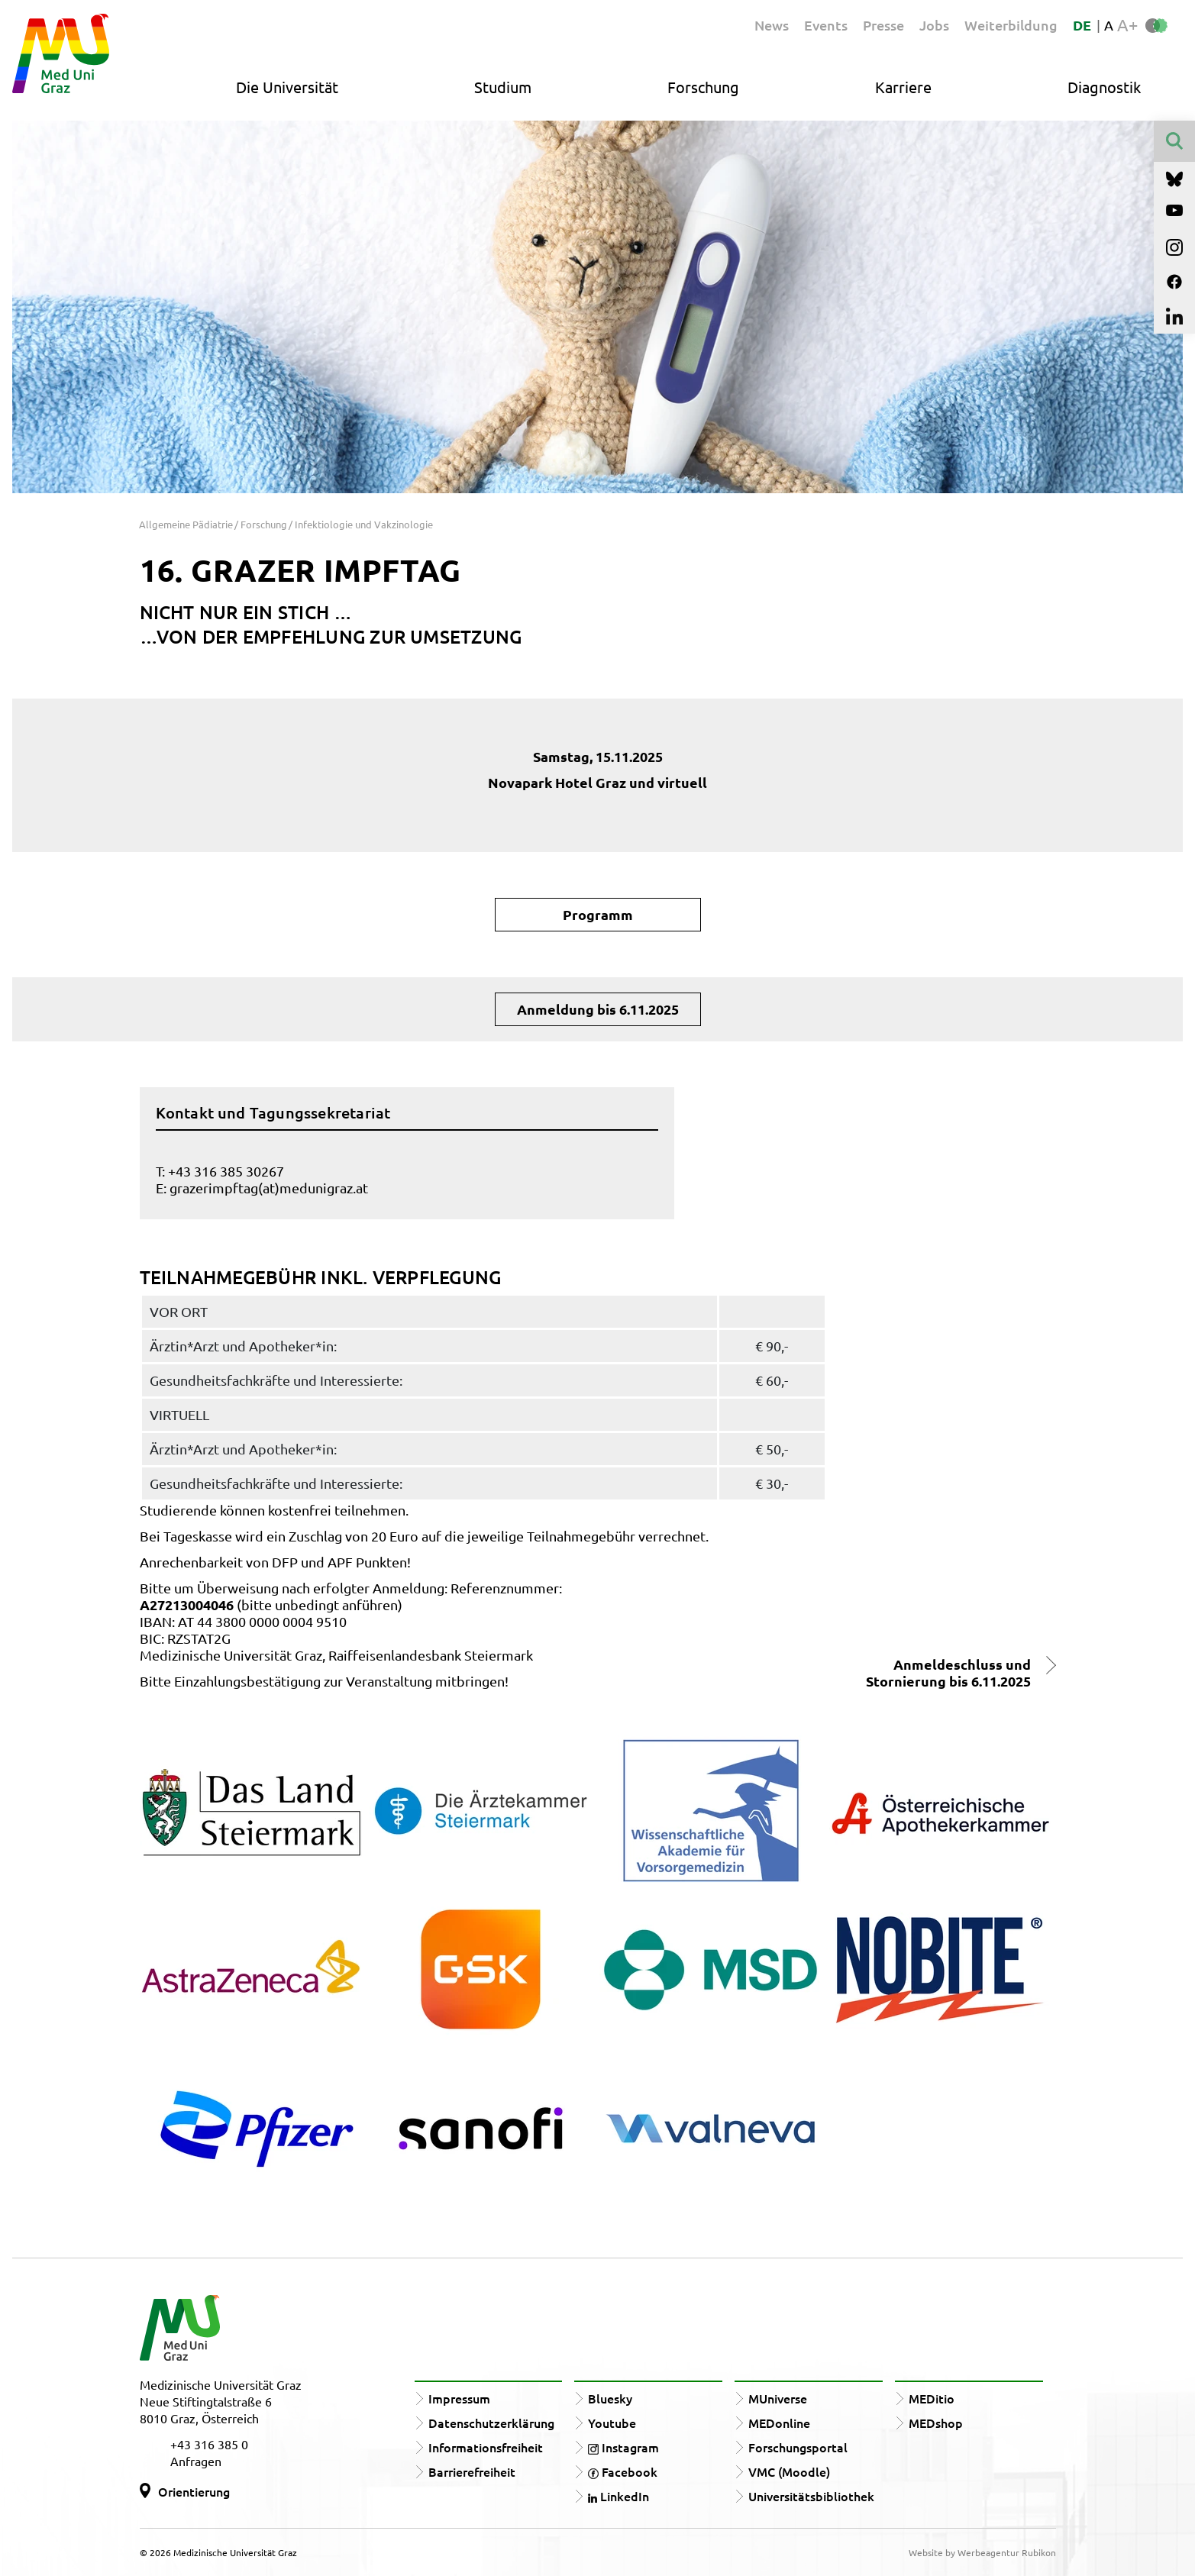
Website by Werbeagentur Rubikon (982, 2552)
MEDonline (779, 2422)
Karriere (903, 86)
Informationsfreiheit (485, 2447)
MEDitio (931, 2398)
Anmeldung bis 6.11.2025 (598, 1009)
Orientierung (194, 2491)
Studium (502, 86)
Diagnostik (1104, 86)
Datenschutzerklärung (491, 2422)
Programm (598, 914)
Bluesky (610, 2398)
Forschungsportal (798, 2447)
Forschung (703, 86)
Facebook (622, 2471)
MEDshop (936, 2422)
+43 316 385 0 (209, 2444)
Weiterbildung (1011, 25)
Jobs (934, 25)
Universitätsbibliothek (811, 2495)
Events (826, 25)
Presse (883, 25)
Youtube (612, 2422)
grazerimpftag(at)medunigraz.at (269, 1188)
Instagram (623, 2447)
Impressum (459, 2398)
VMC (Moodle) (789, 2471)
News (771, 25)
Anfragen (195, 2460)
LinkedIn (618, 2495)
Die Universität (287, 86)
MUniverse (777, 2398)
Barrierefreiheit (471, 2471)
